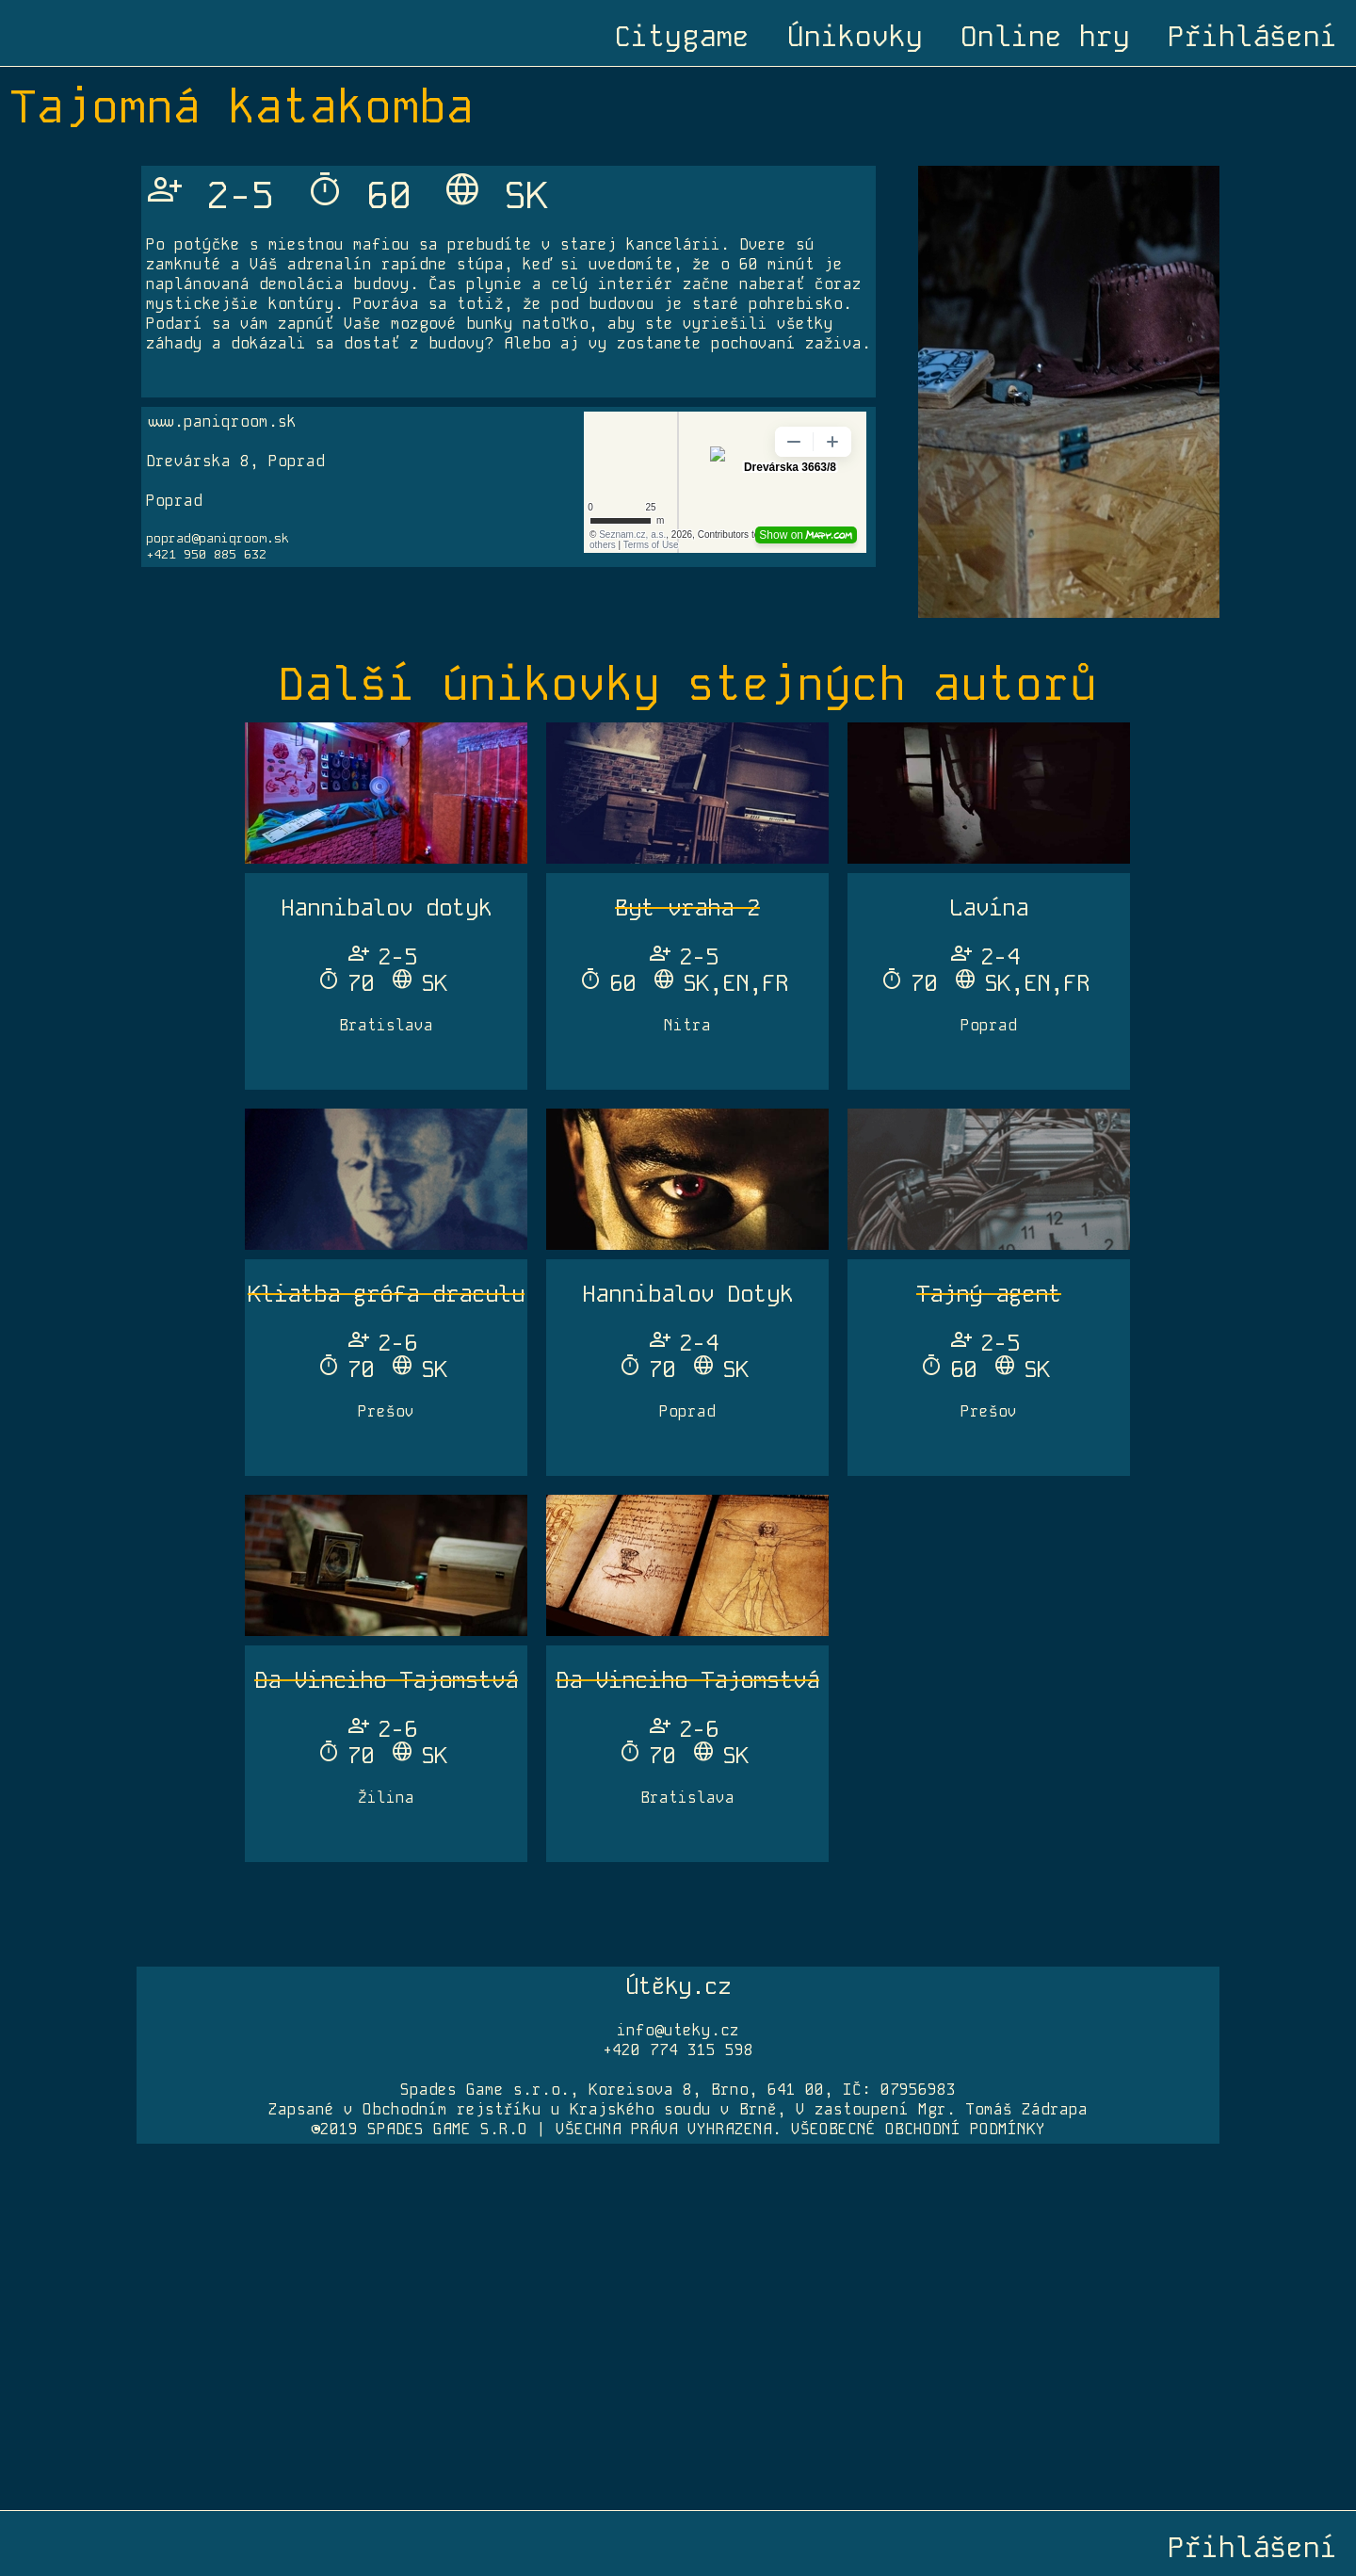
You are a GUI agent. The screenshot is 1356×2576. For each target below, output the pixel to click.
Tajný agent (988, 1293)
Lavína (988, 907)
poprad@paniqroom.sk (217, 538)
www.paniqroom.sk (221, 421)
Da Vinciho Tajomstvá (386, 1679)
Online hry (1045, 37)
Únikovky (855, 37)
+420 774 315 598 (678, 2050)
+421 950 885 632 (206, 554)
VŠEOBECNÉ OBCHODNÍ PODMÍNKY (918, 2129)
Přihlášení (1252, 37)
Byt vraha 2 (687, 907)
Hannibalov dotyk (386, 907)
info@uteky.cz (678, 2030)
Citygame (682, 37)
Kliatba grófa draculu (386, 1293)
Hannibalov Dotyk (687, 1293)
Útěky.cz (678, 1986)
